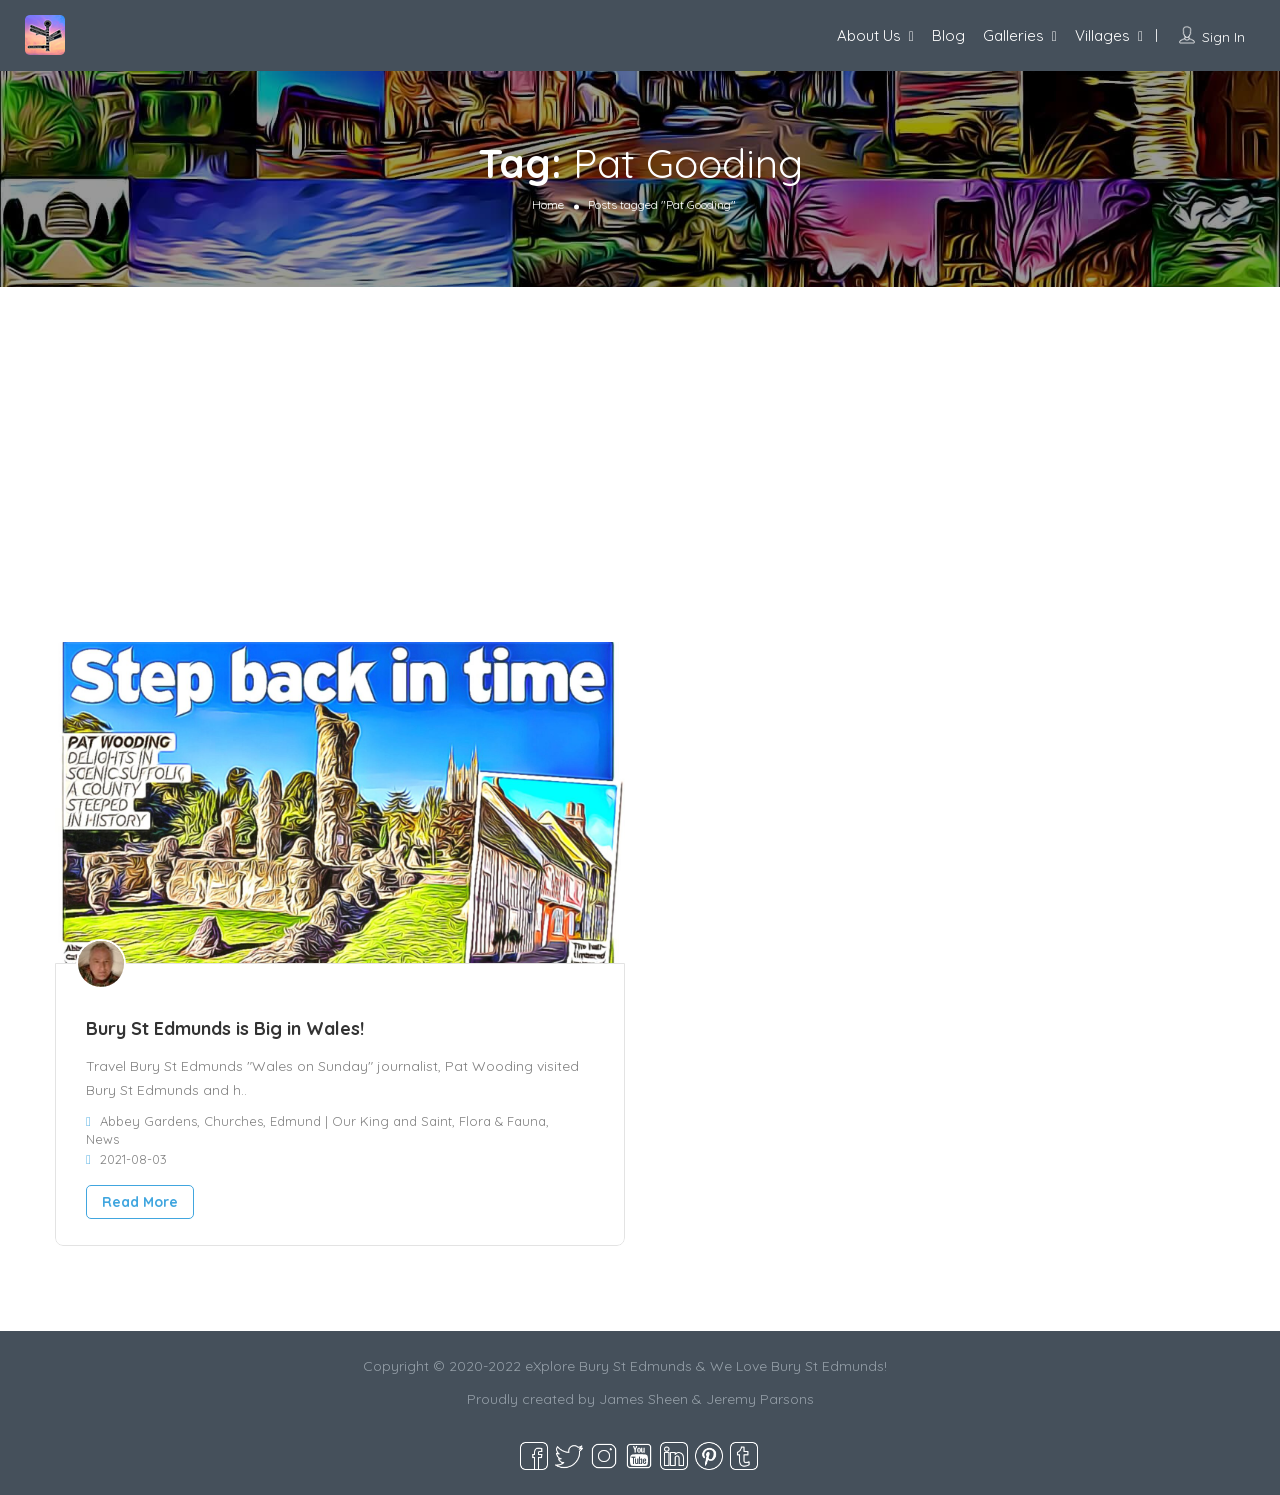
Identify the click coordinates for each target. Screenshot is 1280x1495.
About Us (869, 35)
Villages (1102, 35)
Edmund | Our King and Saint (361, 1121)
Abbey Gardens (148, 1121)
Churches (233, 1121)
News (102, 1139)
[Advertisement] (640, 437)
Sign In (1223, 37)
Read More (140, 1202)
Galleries (1013, 35)
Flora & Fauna (502, 1121)
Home (548, 204)
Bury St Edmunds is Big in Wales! (225, 1028)
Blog (948, 35)
